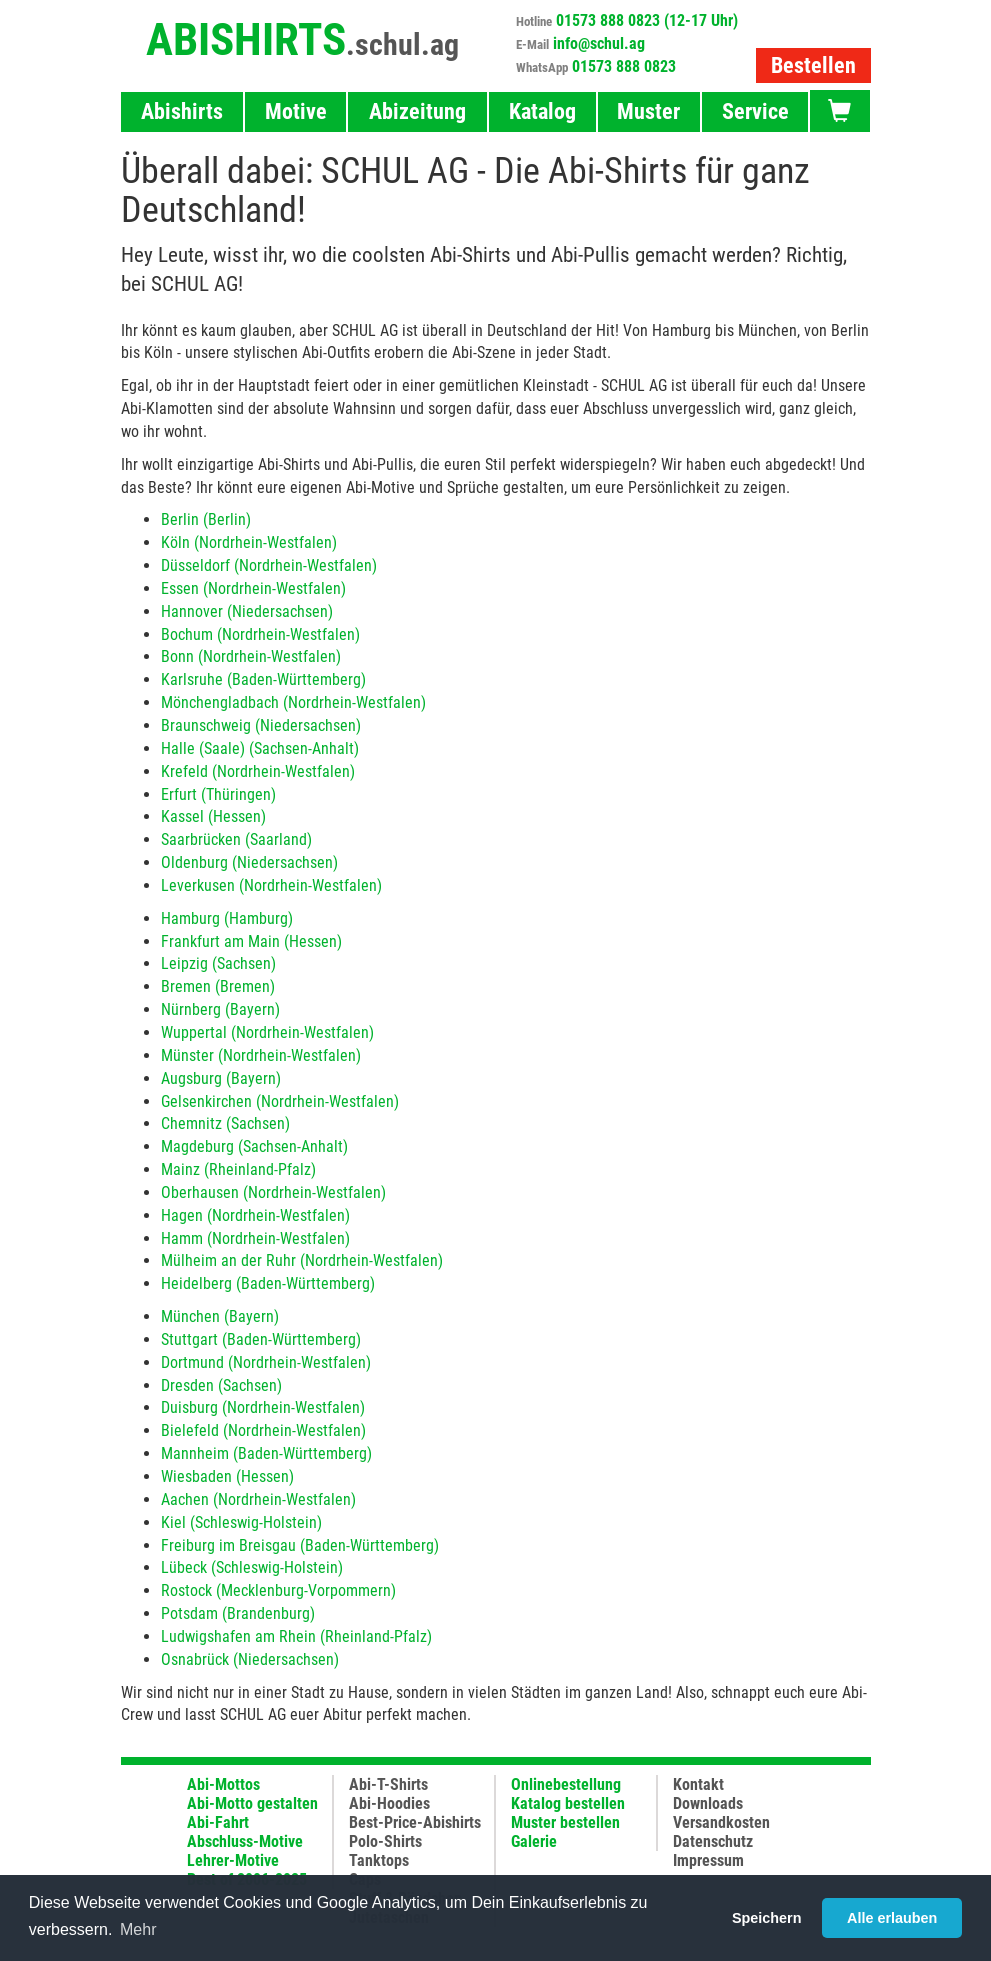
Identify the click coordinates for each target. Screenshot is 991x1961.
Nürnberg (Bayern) (220, 1009)
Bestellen (813, 65)
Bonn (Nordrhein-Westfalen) (251, 656)
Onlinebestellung (566, 1784)
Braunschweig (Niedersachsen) (261, 725)
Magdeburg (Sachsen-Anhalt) (254, 1146)
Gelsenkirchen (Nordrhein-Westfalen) (280, 1101)
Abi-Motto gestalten (252, 1803)
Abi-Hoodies (389, 1803)
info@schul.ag (599, 43)
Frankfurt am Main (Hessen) (251, 941)
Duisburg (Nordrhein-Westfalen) (263, 1407)
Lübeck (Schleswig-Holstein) (252, 1567)
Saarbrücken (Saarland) (236, 839)
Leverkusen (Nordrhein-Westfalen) (271, 885)
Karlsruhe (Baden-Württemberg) (263, 679)
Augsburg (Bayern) (221, 1078)
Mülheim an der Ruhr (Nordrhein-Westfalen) (302, 1260)
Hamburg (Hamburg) (227, 918)
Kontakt (698, 1784)
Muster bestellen (565, 1822)
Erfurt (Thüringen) (218, 794)
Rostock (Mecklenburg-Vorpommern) (278, 1590)
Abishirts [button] (182, 111)
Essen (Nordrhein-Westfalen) (253, 588)
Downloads (708, 1803)
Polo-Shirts (385, 1841)
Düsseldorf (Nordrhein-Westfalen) (269, 565)
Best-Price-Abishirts (415, 1822)
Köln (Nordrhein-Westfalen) (249, 542)
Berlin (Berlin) (206, 519)
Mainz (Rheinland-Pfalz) (238, 1169)
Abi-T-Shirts (388, 1784)
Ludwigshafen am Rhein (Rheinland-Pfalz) (296, 1636)
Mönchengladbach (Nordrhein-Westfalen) (293, 702)
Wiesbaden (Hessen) (227, 1476)
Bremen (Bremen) (218, 986)
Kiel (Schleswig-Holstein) (241, 1522)
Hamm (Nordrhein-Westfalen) (255, 1238)
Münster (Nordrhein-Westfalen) (261, 1055)
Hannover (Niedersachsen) (247, 611)
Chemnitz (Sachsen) (225, 1123)
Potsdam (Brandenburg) (238, 1613)
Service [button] (755, 111)
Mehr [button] (138, 1929)
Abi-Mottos (223, 1784)
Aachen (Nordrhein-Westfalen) (258, 1499)
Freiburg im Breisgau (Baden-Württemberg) (300, 1545)
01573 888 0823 (624, 66)
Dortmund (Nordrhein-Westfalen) (266, 1362)
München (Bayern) (220, 1316)
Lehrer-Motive (233, 1860)
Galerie (534, 1841)
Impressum (708, 1860)
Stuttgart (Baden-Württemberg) (261, 1339)
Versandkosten (721, 1822)
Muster (648, 111)
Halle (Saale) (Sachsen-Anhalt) (260, 748)
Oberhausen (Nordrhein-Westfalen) (273, 1192)
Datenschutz (713, 1841)
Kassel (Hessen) (213, 816)
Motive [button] (296, 111)
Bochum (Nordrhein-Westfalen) (260, 634)
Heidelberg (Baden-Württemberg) (268, 1283)
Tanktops (379, 1860)
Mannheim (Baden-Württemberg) (266, 1453)
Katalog (542, 111)
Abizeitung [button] (417, 111)
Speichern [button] (767, 1918)
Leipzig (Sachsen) (218, 963)
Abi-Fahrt (218, 1822)
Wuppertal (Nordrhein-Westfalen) (267, 1032)
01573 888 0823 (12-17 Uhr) (647, 20)
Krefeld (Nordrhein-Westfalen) (258, 771)
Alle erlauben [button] (892, 1918)
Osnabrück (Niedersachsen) (250, 1659)
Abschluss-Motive (245, 1841)
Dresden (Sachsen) (221, 1385)
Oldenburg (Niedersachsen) (249, 862)
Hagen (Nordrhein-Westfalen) (255, 1215)
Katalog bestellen (568, 1803)
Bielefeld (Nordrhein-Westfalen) (263, 1430)
